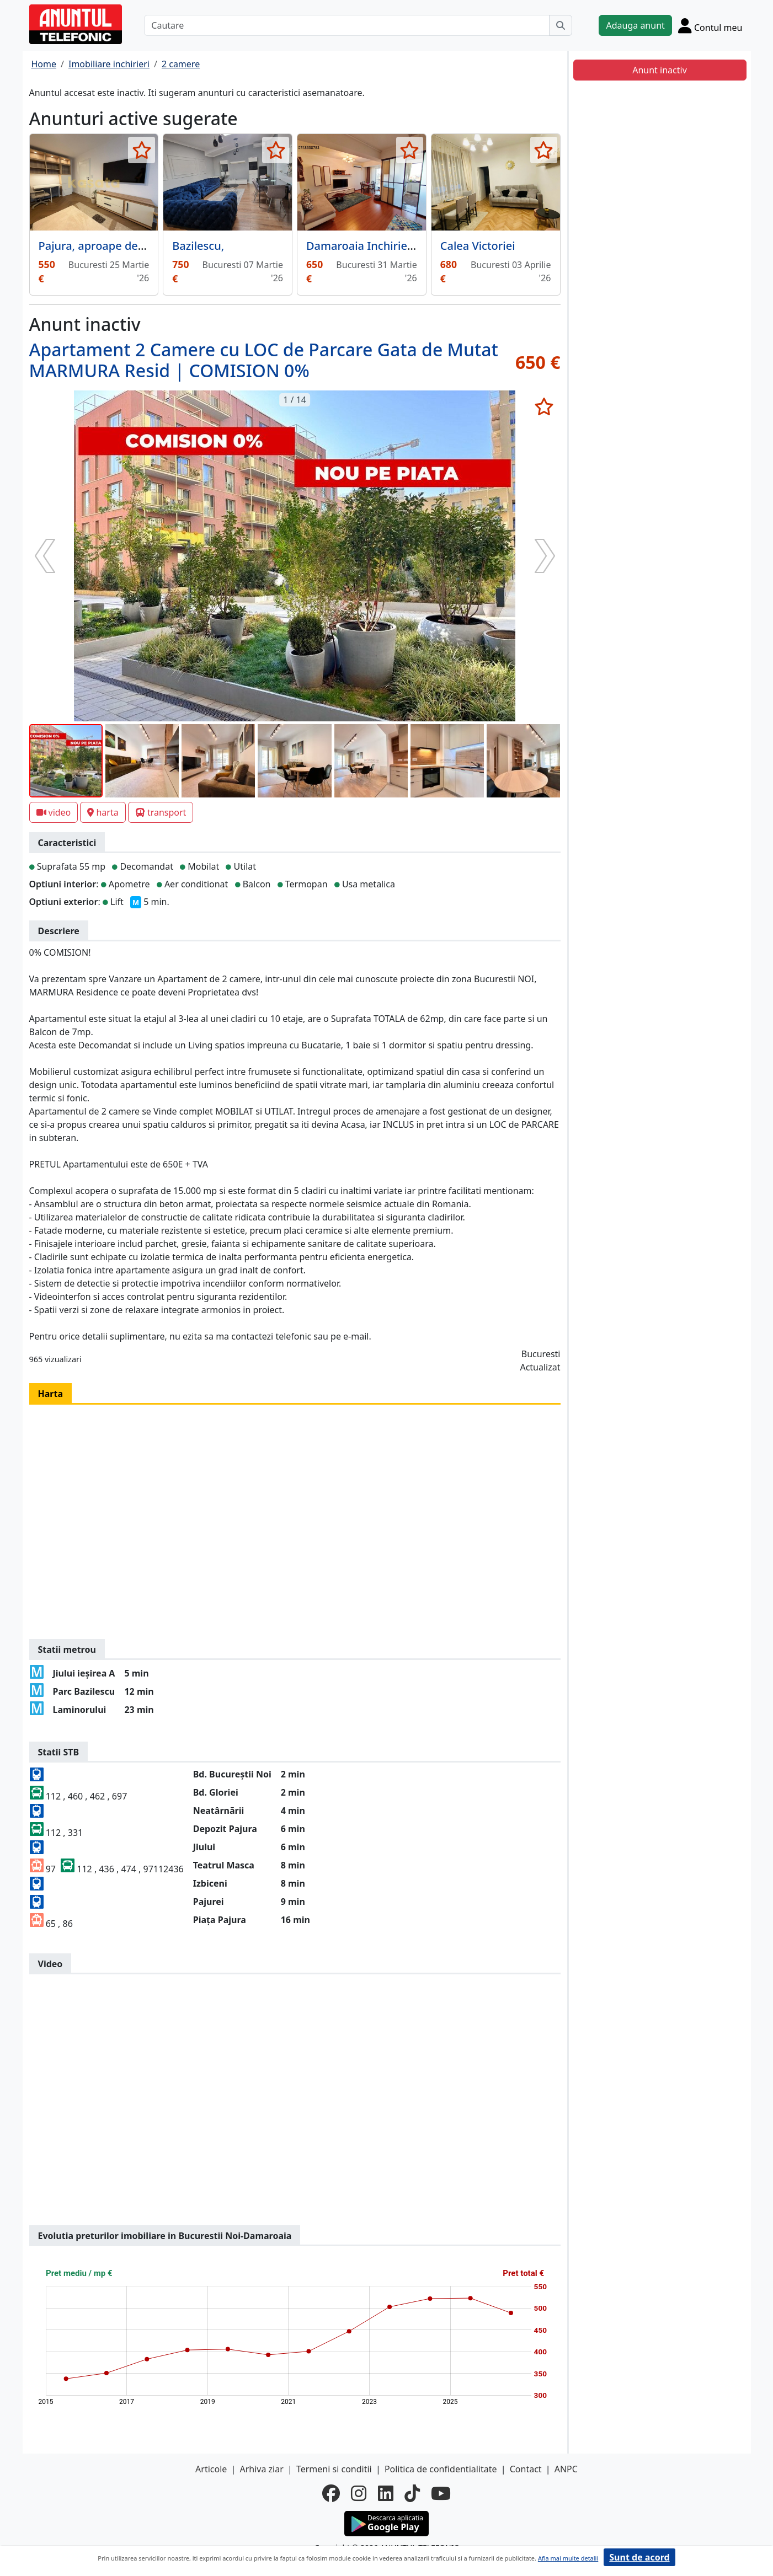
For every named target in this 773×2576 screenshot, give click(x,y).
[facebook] (331, 2493)
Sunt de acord (639, 2557)
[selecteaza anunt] (141, 150)
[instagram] (358, 2493)
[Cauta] (560, 25)
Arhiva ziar (261, 2469)
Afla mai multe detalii (568, 2558)
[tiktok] (412, 2493)
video (53, 812)
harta (102, 812)
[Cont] (710, 25)
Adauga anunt (635, 25)
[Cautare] (347, 25)
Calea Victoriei (477, 245)
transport (160, 812)
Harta (50, 1394)
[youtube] (441, 2493)
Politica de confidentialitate (441, 2469)
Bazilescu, (198, 245)
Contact (526, 2469)
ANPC (566, 2469)
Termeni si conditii (334, 2469)
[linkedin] (385, 2493)
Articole (211, 2469)
